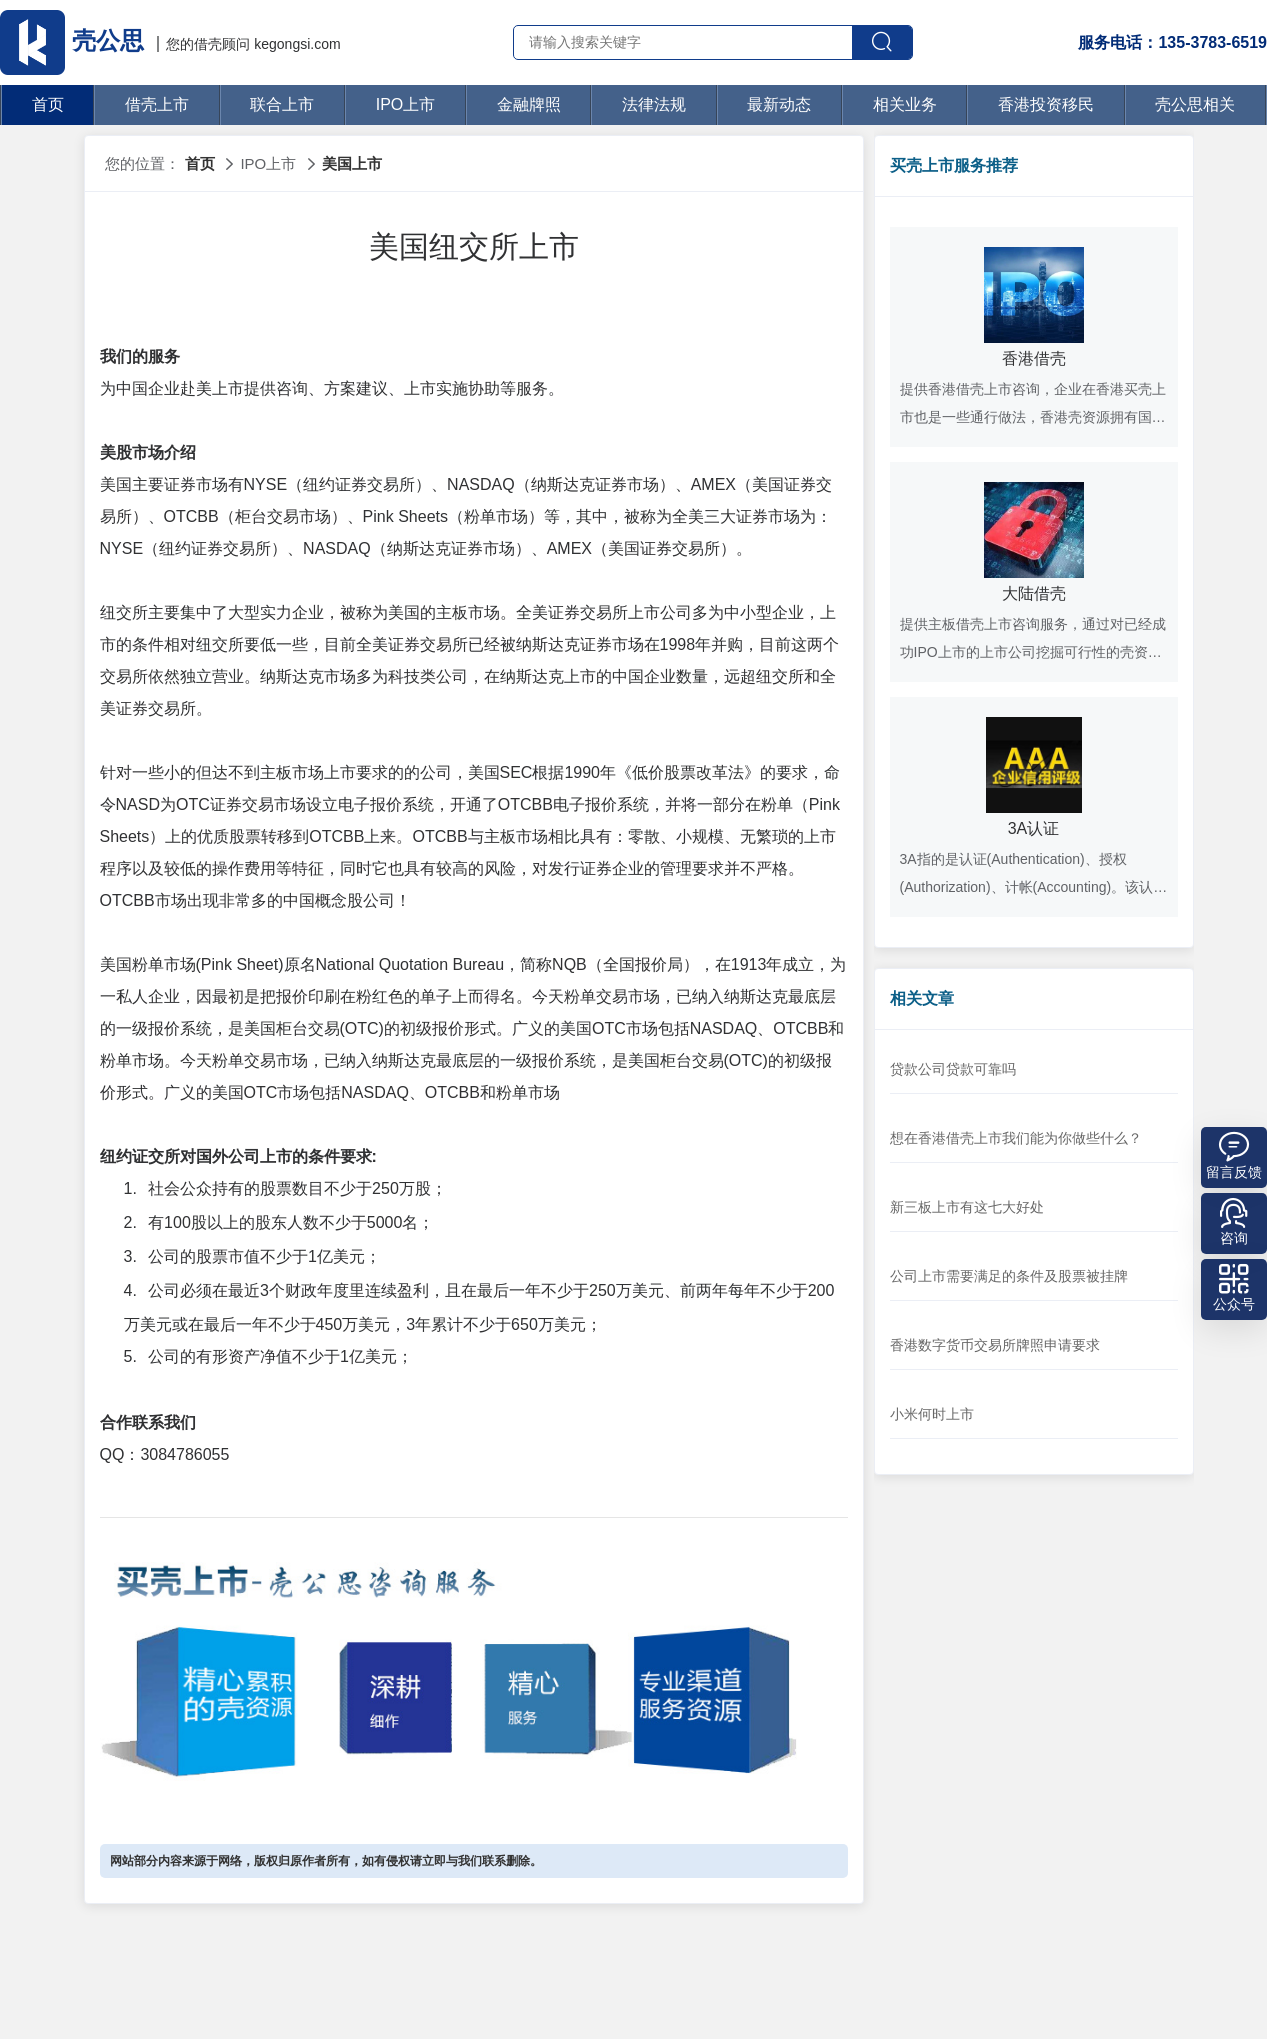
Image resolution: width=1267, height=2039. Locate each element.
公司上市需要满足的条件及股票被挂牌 (1009, 1276)
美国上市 (352, 163)
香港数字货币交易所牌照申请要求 (995, 1345)
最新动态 (779, 104)
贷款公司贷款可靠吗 (953, 1069)
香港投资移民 (1046, 104)
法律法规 (654, 104)
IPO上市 (406, 104)
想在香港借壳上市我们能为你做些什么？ (1016, 1138)
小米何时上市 (932, 1414)
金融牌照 (529, 104)
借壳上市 (157, 104)
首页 (48, 104)
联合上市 (282, 104)
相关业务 (905, 104)
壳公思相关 (1195, 104)
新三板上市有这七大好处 (967, 1207)
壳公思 (75, 40)
